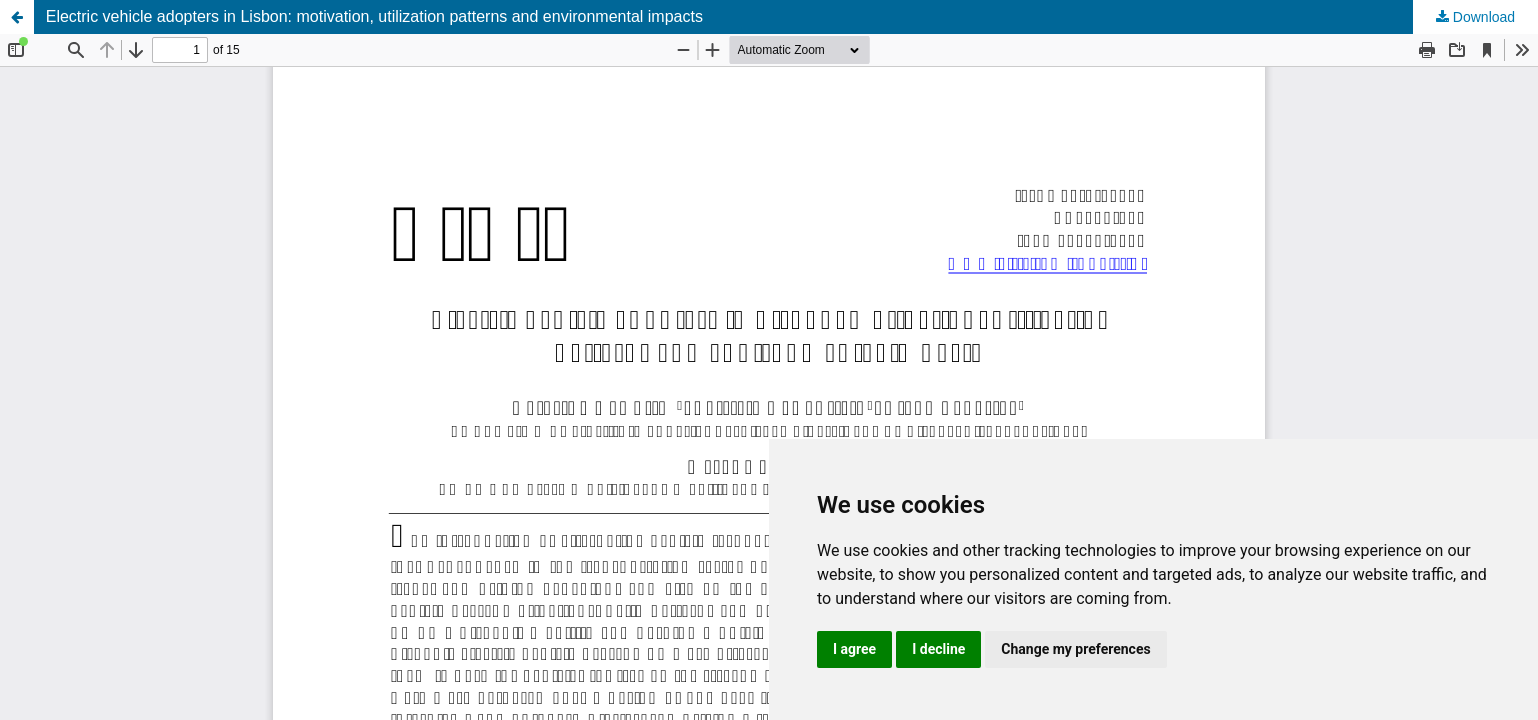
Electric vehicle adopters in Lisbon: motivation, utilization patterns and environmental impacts (374, 16)
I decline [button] (938, 649)
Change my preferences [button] (1075, 649)
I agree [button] (854, 649)
